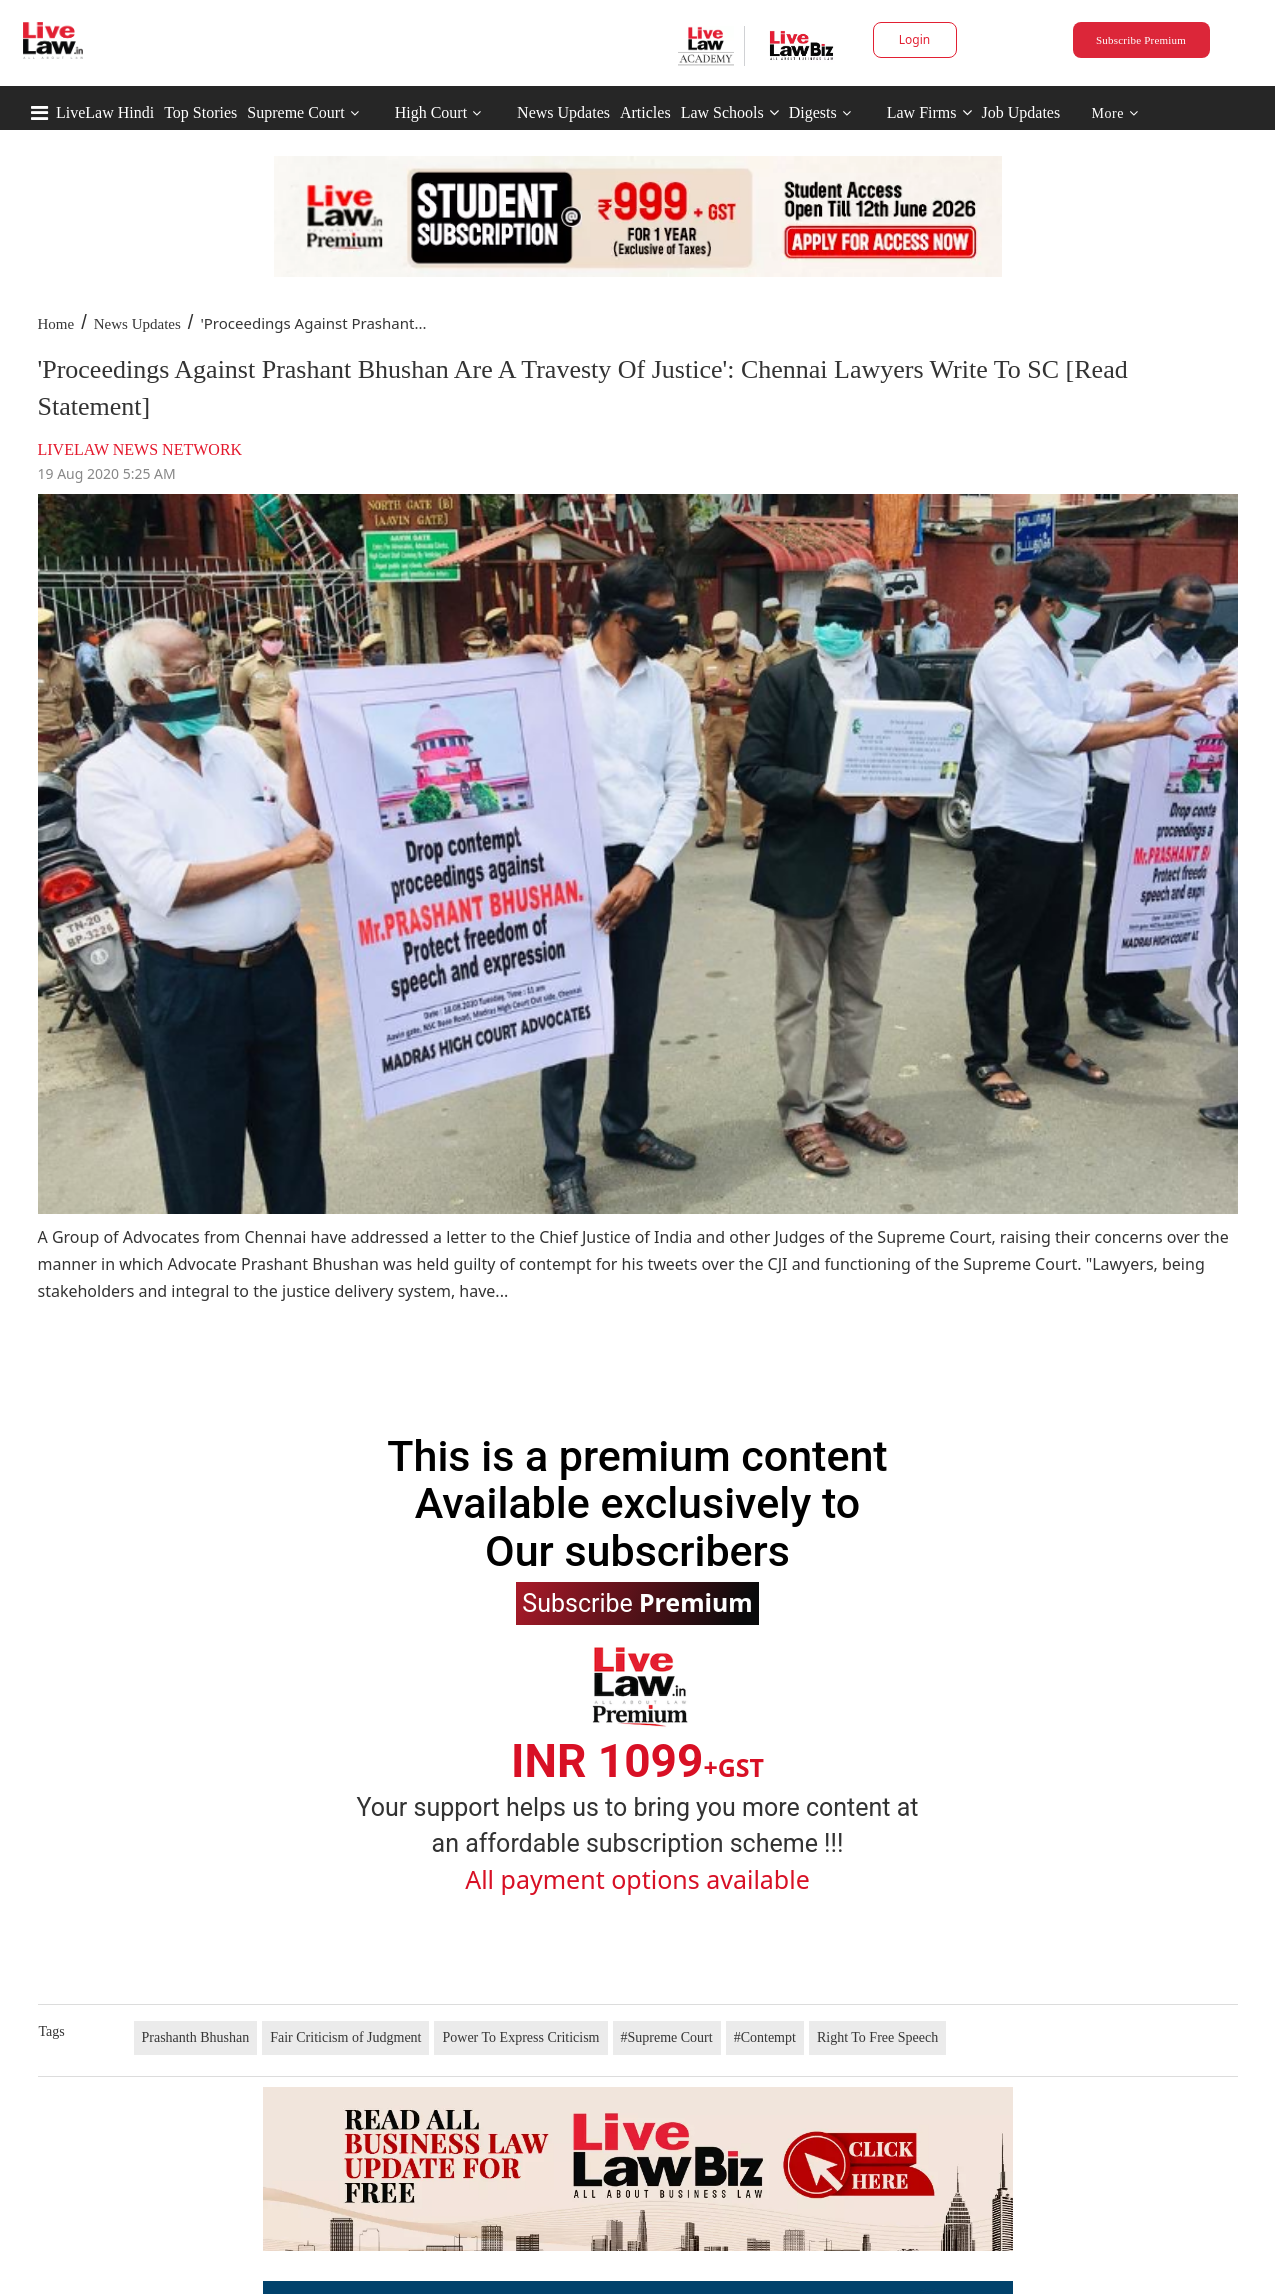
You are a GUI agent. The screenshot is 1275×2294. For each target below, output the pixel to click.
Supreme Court (295, 112)
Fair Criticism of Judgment (345, 2037)
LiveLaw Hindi (105, 112)
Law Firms (929, 112)
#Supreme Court (667, 2037)
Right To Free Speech (877, 2037)
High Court (431, 112)
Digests (813, 112)
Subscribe (637, 1602)
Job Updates (1021, 112)
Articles (645, 112)
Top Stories (200, 112)
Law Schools (730, 112)
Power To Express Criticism (520, 2037)
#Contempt (765, 2037)
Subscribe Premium (1141, 40)
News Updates (563, 112)
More (1115, 113)
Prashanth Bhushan (196, 2037)
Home (56, 324)
